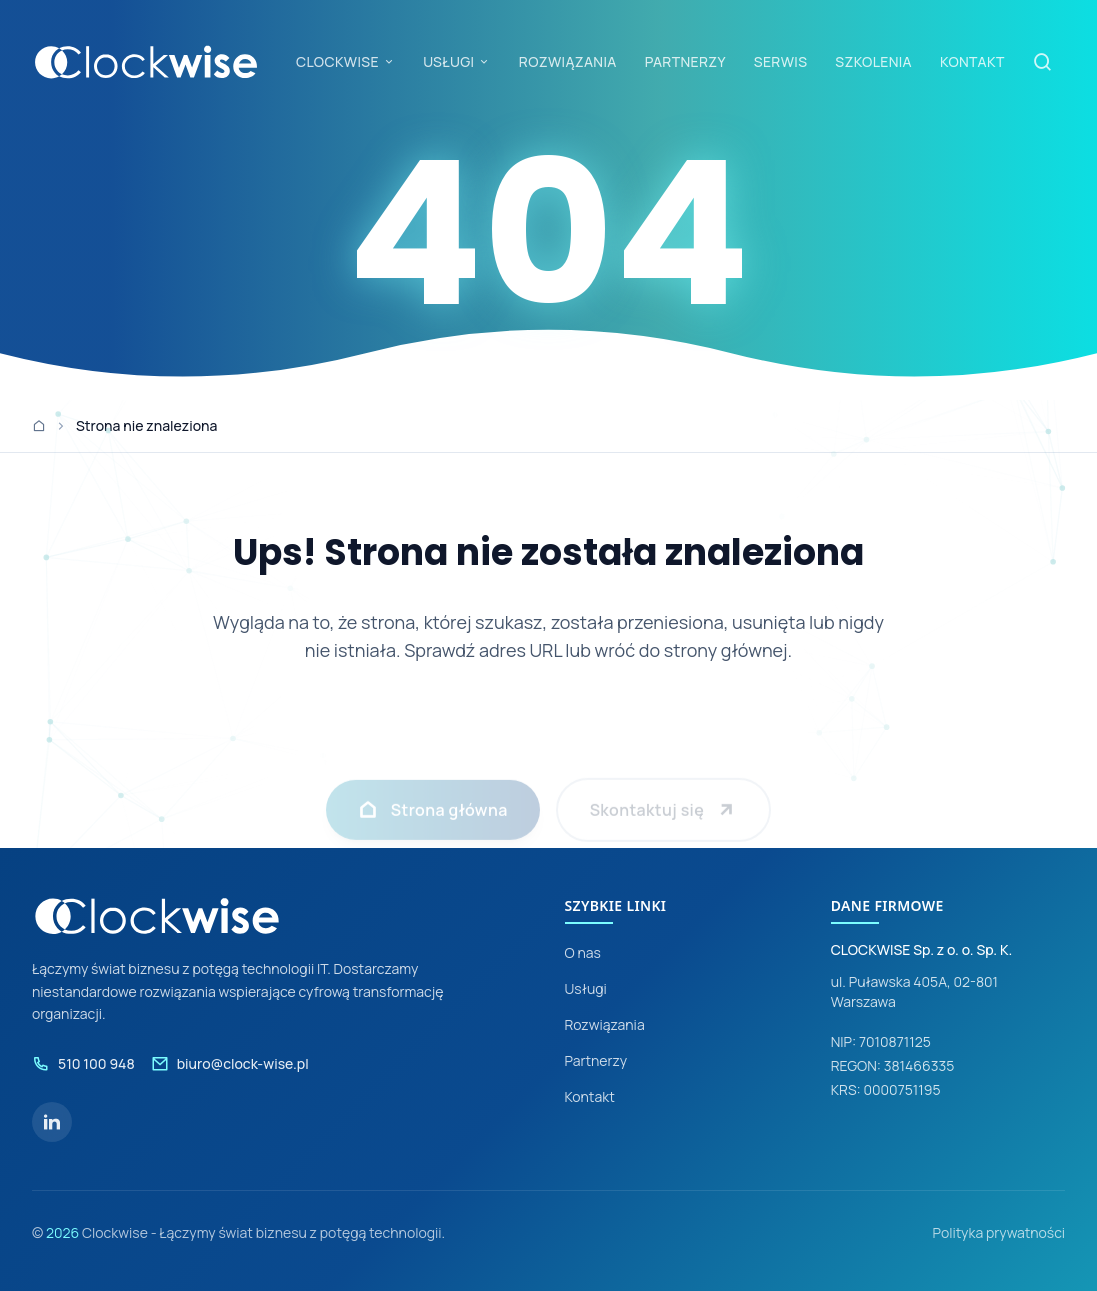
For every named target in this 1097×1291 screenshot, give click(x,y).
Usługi (586, 988)
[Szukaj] (1043, 62)
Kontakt (590, 1096)
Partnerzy (596, 1060)
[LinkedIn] (52, 1122)
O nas (583, 952)
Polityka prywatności (998, 1232)
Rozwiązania (605, 1024)
